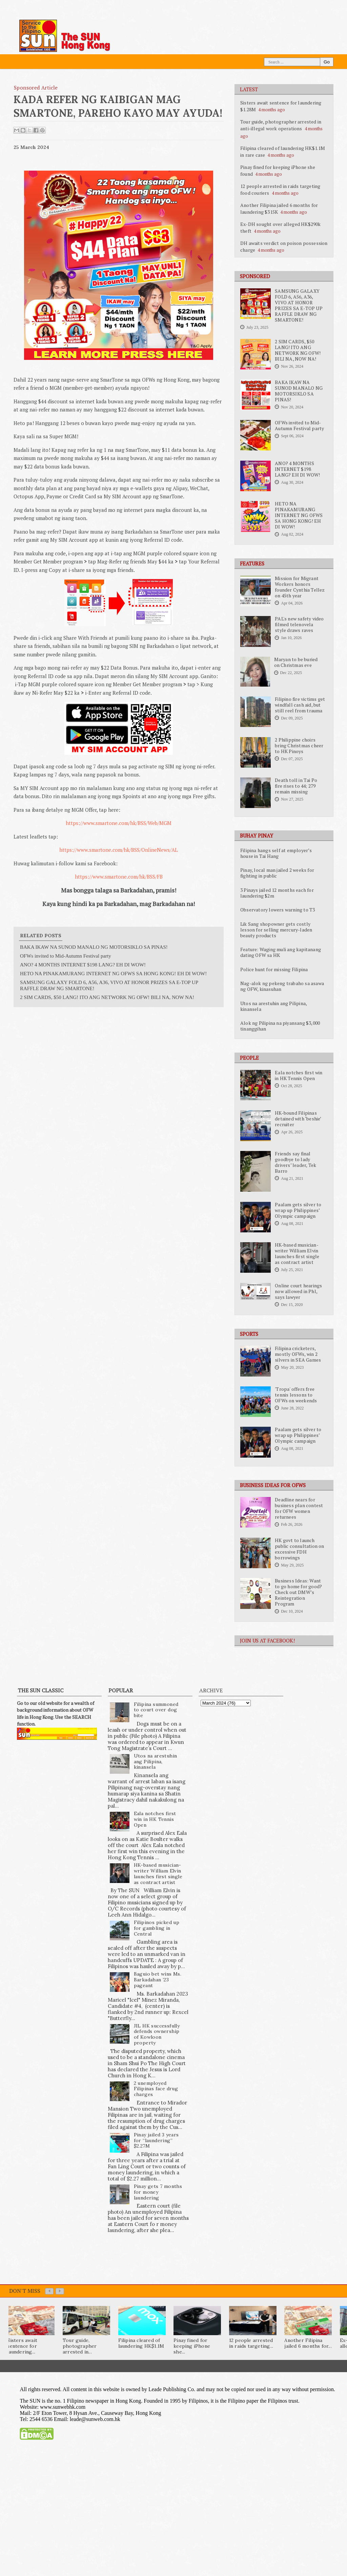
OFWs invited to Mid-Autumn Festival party (299, 425)
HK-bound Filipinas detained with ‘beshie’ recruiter (298, 1119)
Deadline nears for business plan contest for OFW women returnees (299, 1508)
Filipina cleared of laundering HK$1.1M (141, 2343)
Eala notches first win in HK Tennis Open (298, 1075)
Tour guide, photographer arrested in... (80, 2346)
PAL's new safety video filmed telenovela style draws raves (299, 624)
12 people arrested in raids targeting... (251, 2343)
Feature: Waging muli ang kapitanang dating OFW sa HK (280, 952)
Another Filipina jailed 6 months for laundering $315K (279, 208)
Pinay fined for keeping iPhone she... (192, 2346)
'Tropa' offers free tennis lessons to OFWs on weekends (296, 1395)
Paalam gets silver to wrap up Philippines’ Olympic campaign (298, 1210)
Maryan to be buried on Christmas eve (296, 662)
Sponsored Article (36, 87)
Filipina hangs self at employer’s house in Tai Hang (276, 853)
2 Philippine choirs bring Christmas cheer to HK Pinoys (299, 745)
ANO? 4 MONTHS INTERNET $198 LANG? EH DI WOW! (297, 469)
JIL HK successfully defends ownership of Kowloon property (157, 2034)
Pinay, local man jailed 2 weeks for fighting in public (277, 873)
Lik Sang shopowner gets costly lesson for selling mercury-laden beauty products (276, 930)
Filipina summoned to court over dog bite (156, 1710)
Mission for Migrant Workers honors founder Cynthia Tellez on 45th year (300, 587)
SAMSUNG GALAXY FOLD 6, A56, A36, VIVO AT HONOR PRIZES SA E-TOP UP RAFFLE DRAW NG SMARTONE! (299, 305)
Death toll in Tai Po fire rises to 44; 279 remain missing (296, 786)
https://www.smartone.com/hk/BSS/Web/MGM (118, 823)
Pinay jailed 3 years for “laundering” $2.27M (156, 2140)
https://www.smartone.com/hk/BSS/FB (119, 876)
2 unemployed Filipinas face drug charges (156, 2089)
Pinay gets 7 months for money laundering (158, 2192)
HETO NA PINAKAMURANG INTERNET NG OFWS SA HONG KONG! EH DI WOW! (299, 515)
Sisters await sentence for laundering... (22, 2346)
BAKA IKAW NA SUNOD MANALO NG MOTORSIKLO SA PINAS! (299, 391)
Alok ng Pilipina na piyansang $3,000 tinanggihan (280, 1026)
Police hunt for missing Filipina (274, 969)
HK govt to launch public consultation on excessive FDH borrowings (299, 1549)
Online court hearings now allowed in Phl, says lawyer (298, 1291)
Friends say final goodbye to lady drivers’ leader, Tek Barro (295, 1162)
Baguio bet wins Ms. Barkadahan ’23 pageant (158, 1979)
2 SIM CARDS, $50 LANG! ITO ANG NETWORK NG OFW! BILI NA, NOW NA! (298, 350)
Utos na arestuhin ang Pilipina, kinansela (273, 1006)
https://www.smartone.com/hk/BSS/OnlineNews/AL (118, 849)
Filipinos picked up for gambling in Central (157, 1928)
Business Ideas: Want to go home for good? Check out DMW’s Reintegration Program (298, 1592)
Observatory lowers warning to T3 (277, 910)
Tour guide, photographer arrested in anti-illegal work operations (280, 125)
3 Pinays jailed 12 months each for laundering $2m (277, 893)
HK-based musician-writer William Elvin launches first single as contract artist (297, 1253)
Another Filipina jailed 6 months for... (307, 2343)
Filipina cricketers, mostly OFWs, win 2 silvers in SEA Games (298, 1354)
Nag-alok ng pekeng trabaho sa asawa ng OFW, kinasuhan (282, 986)
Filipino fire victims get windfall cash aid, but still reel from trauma (300, 705)
